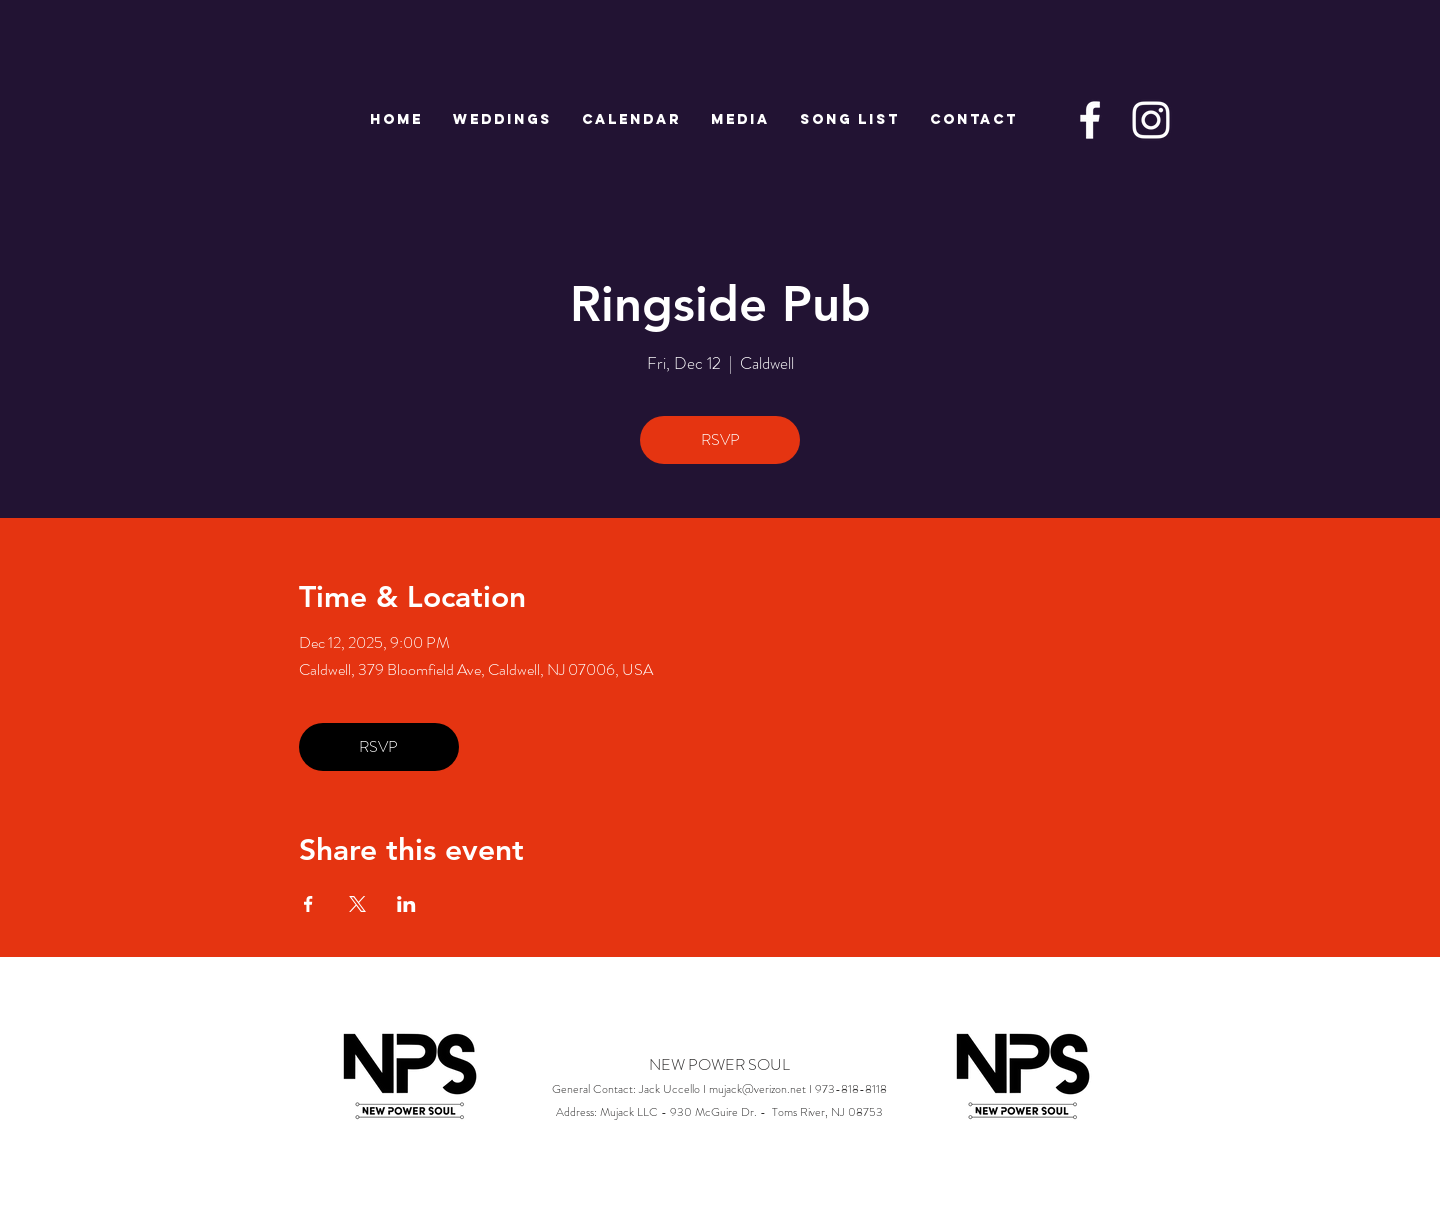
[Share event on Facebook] (308, 904)
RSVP (720, 439)
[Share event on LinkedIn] (406, 904)
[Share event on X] (357, 904)
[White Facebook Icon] (1090, 120)
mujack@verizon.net (757, 1089)
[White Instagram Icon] (1151, 120)
